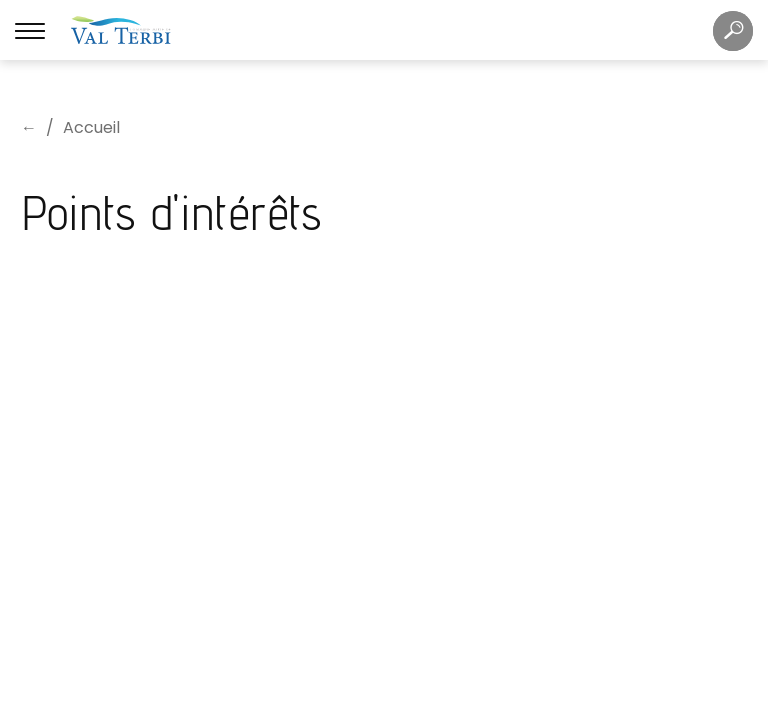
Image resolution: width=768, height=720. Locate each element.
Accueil (91, 127)
